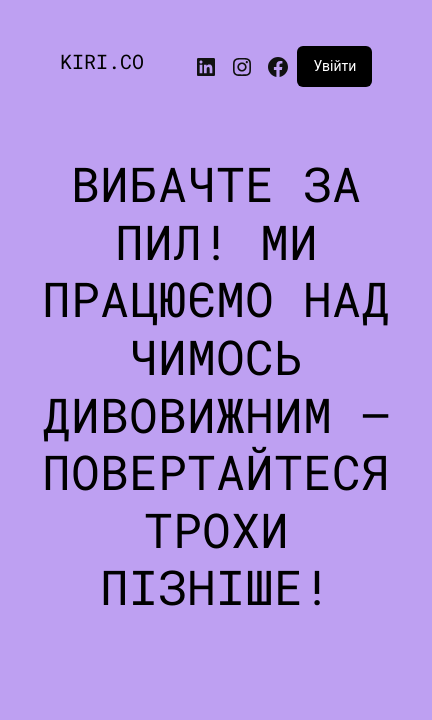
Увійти (334, 66)
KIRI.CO (102, 61)
